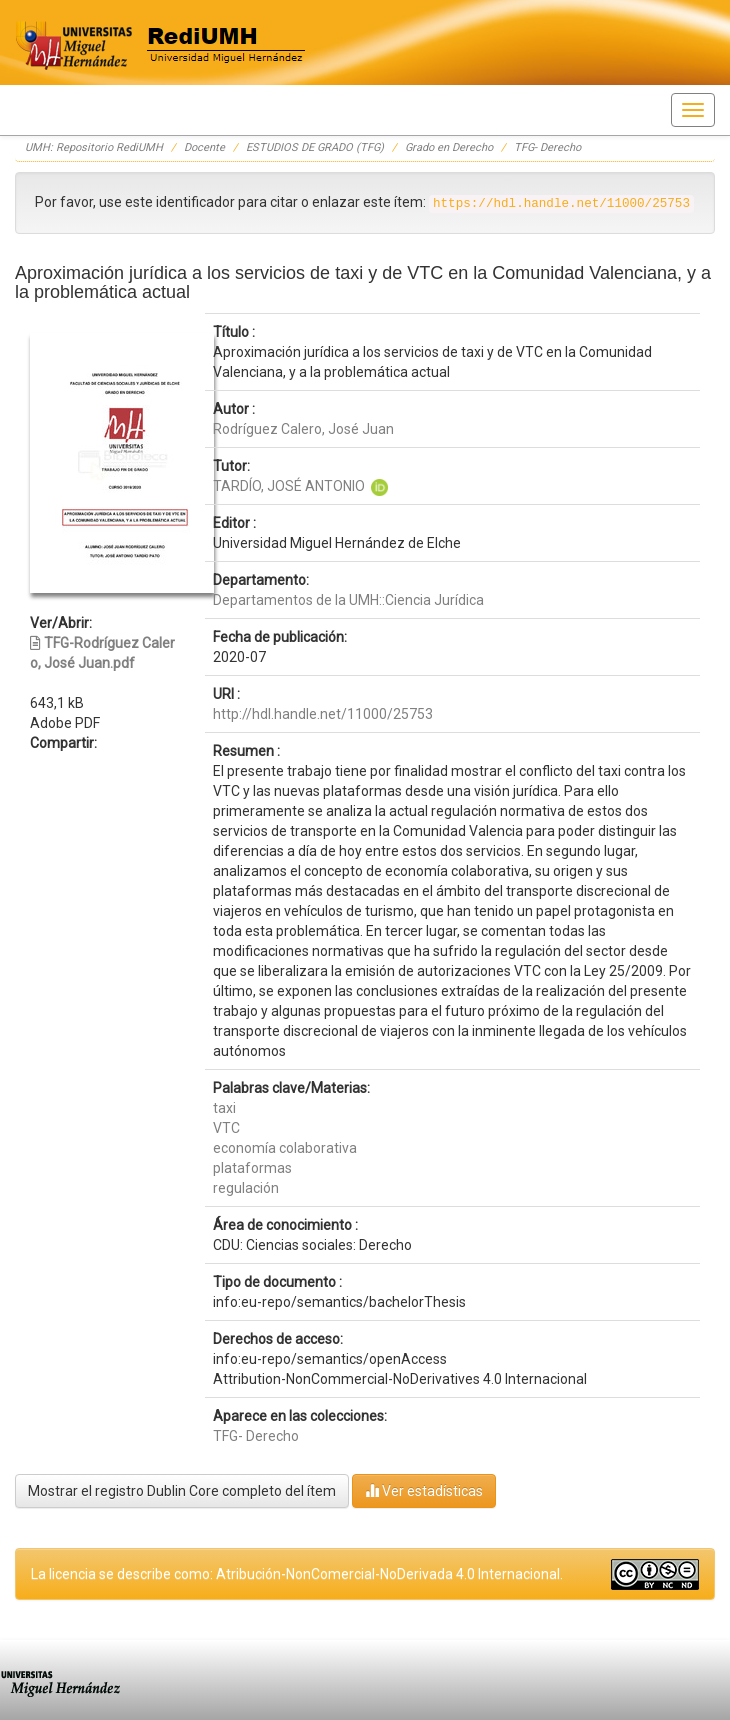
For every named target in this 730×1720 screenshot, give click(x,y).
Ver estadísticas (424, 1490)
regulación (246, 1188)
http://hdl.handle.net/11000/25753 (323, 714)
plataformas (252, 1168)
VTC (226, 1128)
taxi (224, 1108)
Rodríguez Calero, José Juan (303, 429)
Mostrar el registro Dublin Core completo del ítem (182, 1491)
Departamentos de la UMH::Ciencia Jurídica (348, 600)
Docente (204, 147)
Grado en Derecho (449, 147)
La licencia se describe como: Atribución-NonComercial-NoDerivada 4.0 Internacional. (297, 1574)
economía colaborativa (285, 1148)
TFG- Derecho (547, 147)
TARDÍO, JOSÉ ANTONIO (289, 486)
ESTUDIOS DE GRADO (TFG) (315, 147)
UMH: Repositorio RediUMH (94, 147)
